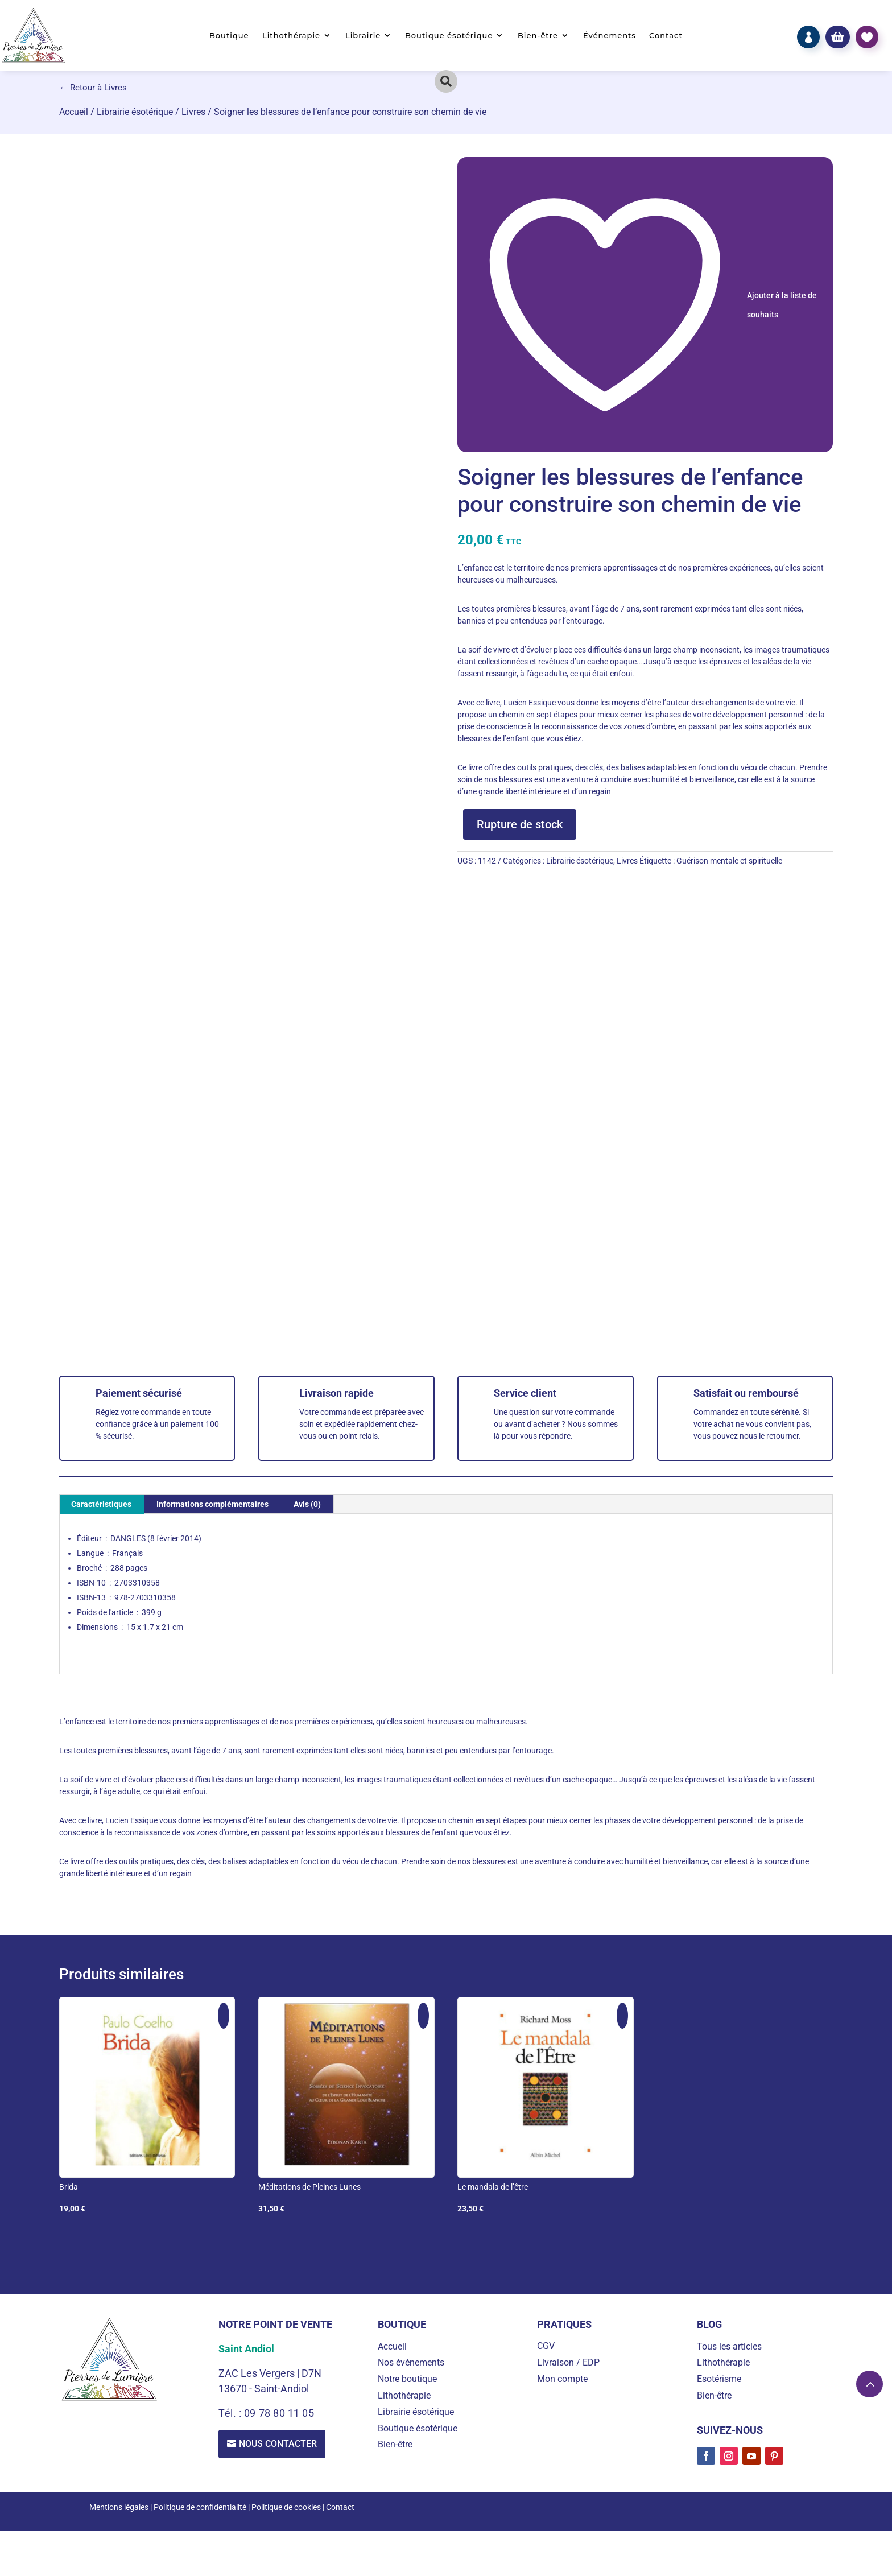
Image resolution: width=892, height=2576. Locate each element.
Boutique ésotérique (449, 35)
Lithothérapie (291, 35)
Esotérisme (719, 2378)
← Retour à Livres (93, 87)
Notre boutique (407, 2378)
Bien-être (538, 35)
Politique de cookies (286, 2507)
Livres (193, 111)
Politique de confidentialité (200, 2507)
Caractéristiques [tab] (101, 1504)
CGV (546, 2345)
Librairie (363, 35)
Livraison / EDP (568, 2362)
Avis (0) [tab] (307, 1504)
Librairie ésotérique (135, 111)
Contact (666, 35)
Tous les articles (729, 2346)
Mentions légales (118, 2507)
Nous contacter (278, 2443)
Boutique (229, 35)
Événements (609, 35)
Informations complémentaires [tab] (212, 1504)
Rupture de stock (520, 824)
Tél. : (231, 2413)
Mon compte (562, 2378)
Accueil (73, 111)
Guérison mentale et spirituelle (729, 860)
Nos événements (411, 2362)
